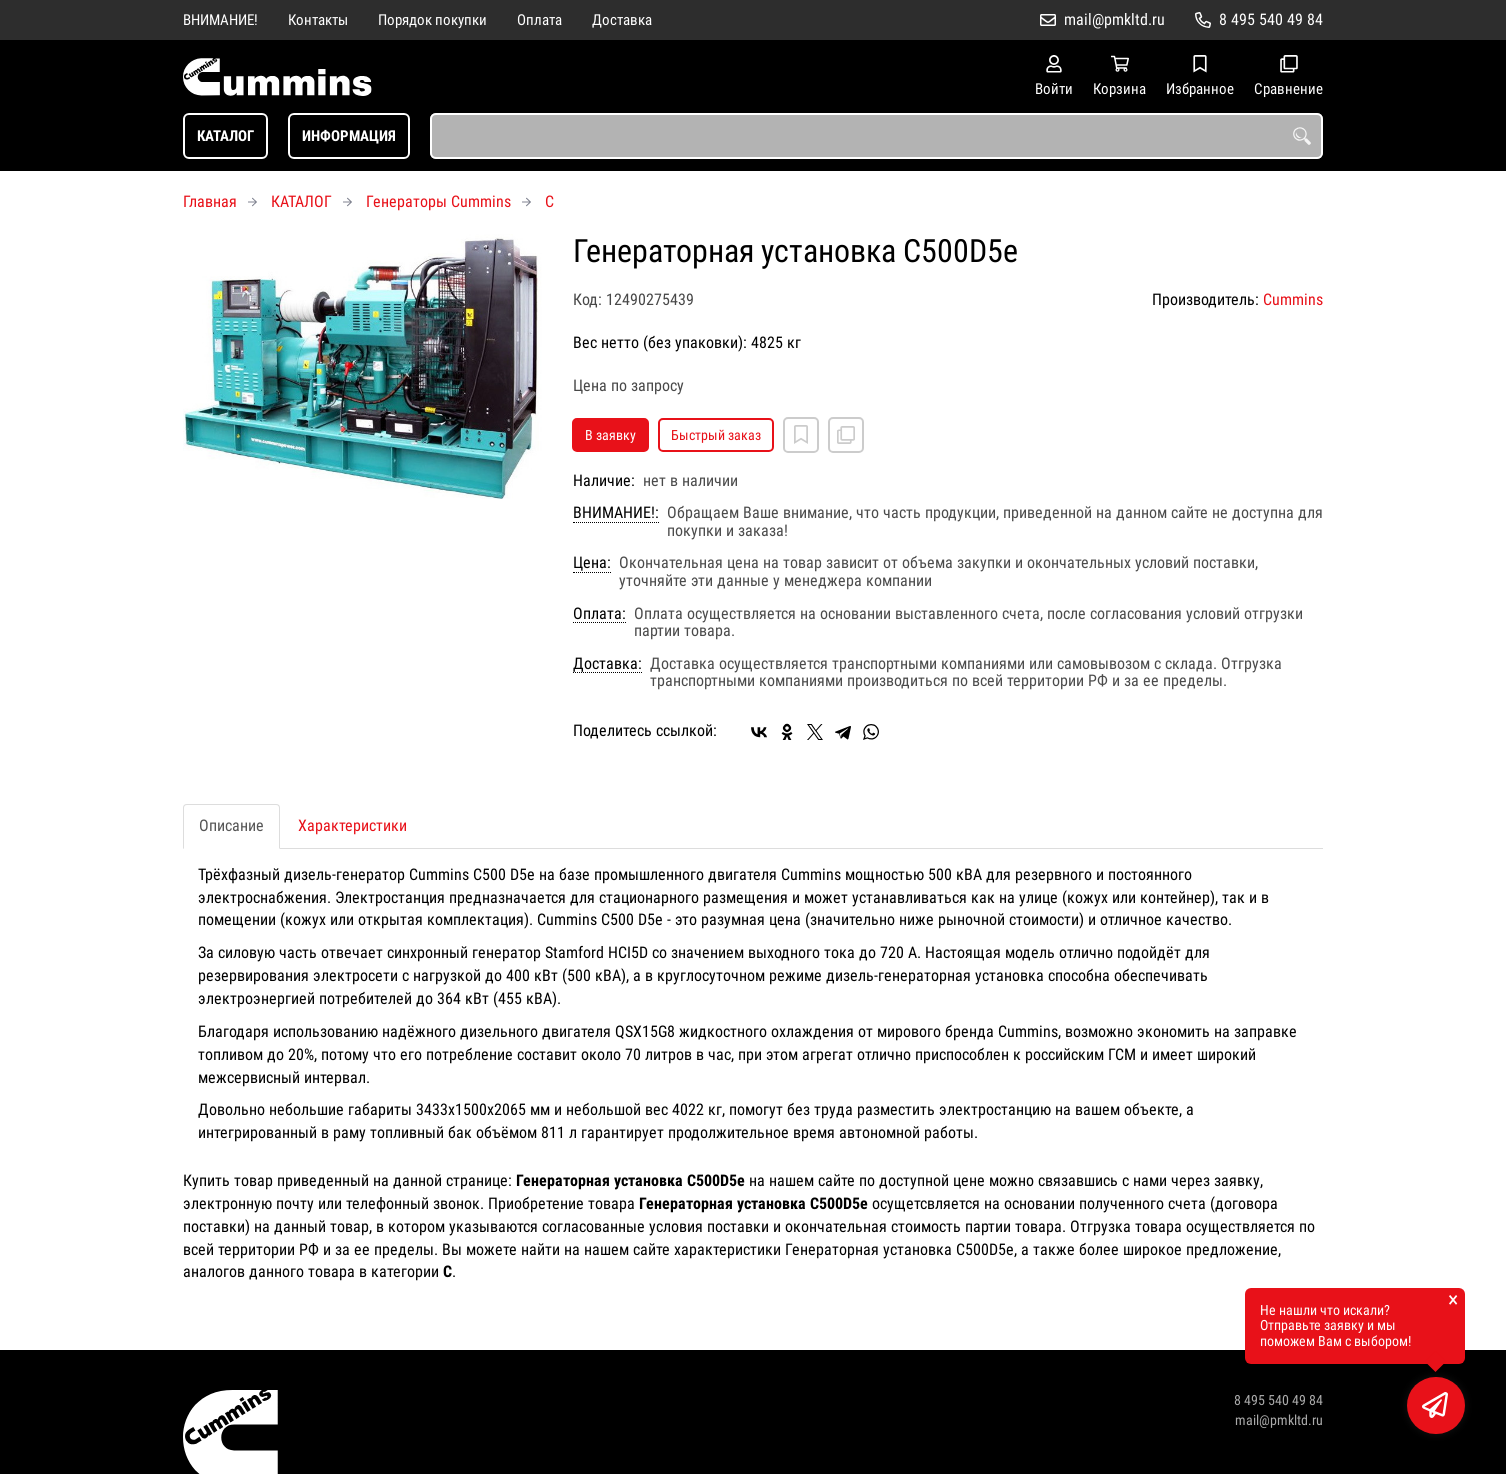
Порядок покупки (432, 20)
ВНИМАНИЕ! (220, 20)
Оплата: (599, 614)
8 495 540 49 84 (1271, 19)
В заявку (610, 435)
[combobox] (876, 136)
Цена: (592, 563)
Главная (210, 201)
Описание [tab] (231, 825)
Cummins (1293, 299)
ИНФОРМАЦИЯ (349, 136)
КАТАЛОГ (225, 136)
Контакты (318, 20)
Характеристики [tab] (352, 825)
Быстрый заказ (716, 435)
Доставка (622, 20)
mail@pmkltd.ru (1114, 19)
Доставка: (607, 664)
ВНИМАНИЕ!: (616, 513)
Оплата (539, 20)
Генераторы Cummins (438, 201)
